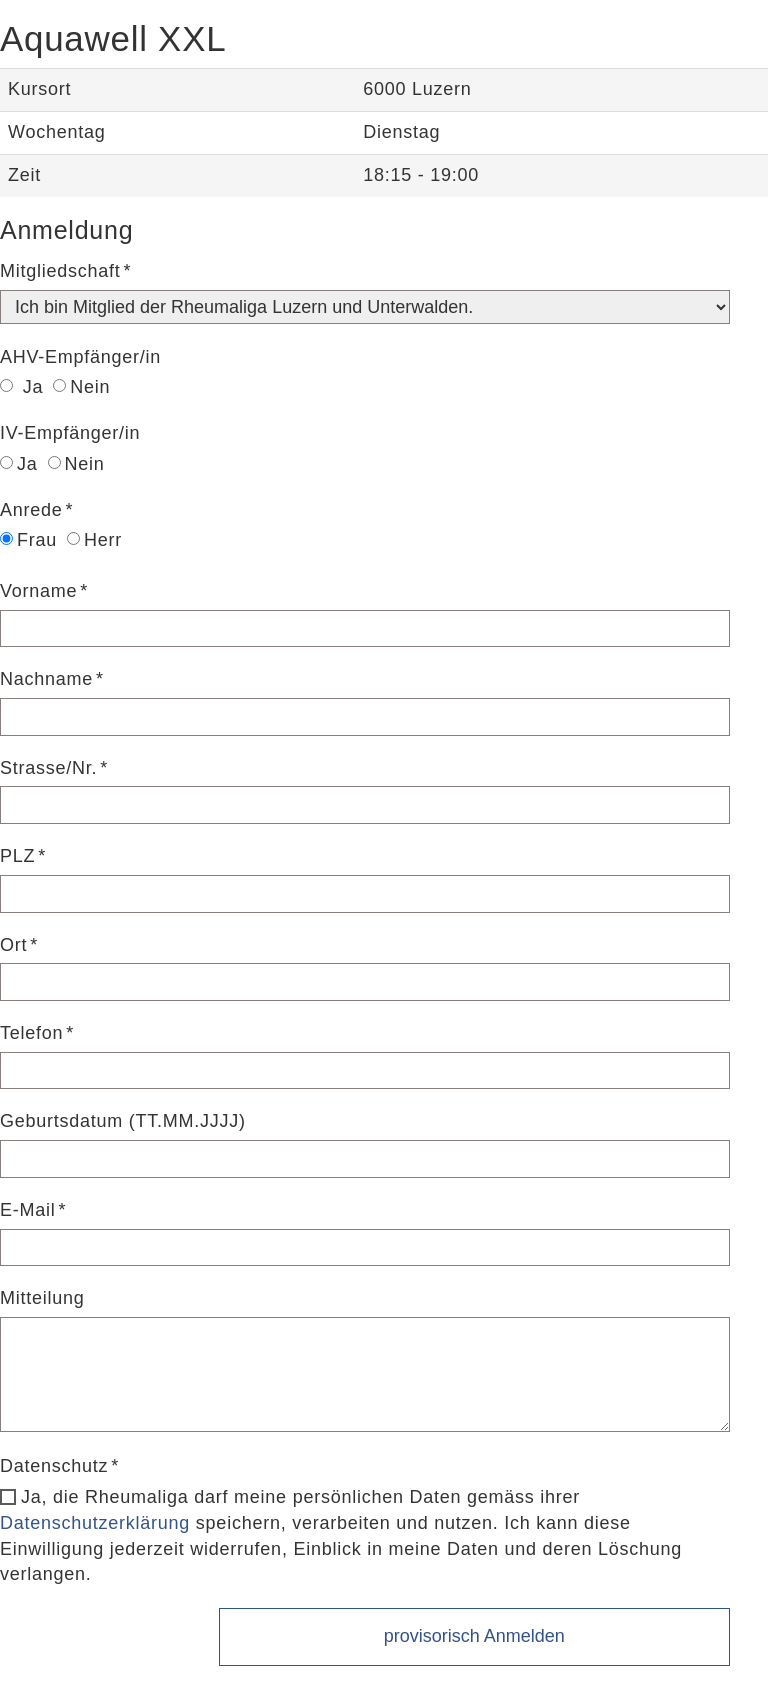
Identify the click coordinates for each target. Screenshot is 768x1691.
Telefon (31, 1033)
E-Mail (28, 1210)
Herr (94, 540)
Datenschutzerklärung (95, 1523)
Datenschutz (54, 1466)
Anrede (31, 510)
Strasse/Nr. (48, 768)
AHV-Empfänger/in (80, 357)
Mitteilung (42, 1298)
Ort (13, 945)
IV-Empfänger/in (70, 433)
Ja (21, 387)
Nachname (46, 679)
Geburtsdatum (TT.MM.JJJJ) (123, 1121)
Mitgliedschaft (60, 271)
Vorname (38, 591)
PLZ (17, 856)
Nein (81, 387)
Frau (28, 540)
